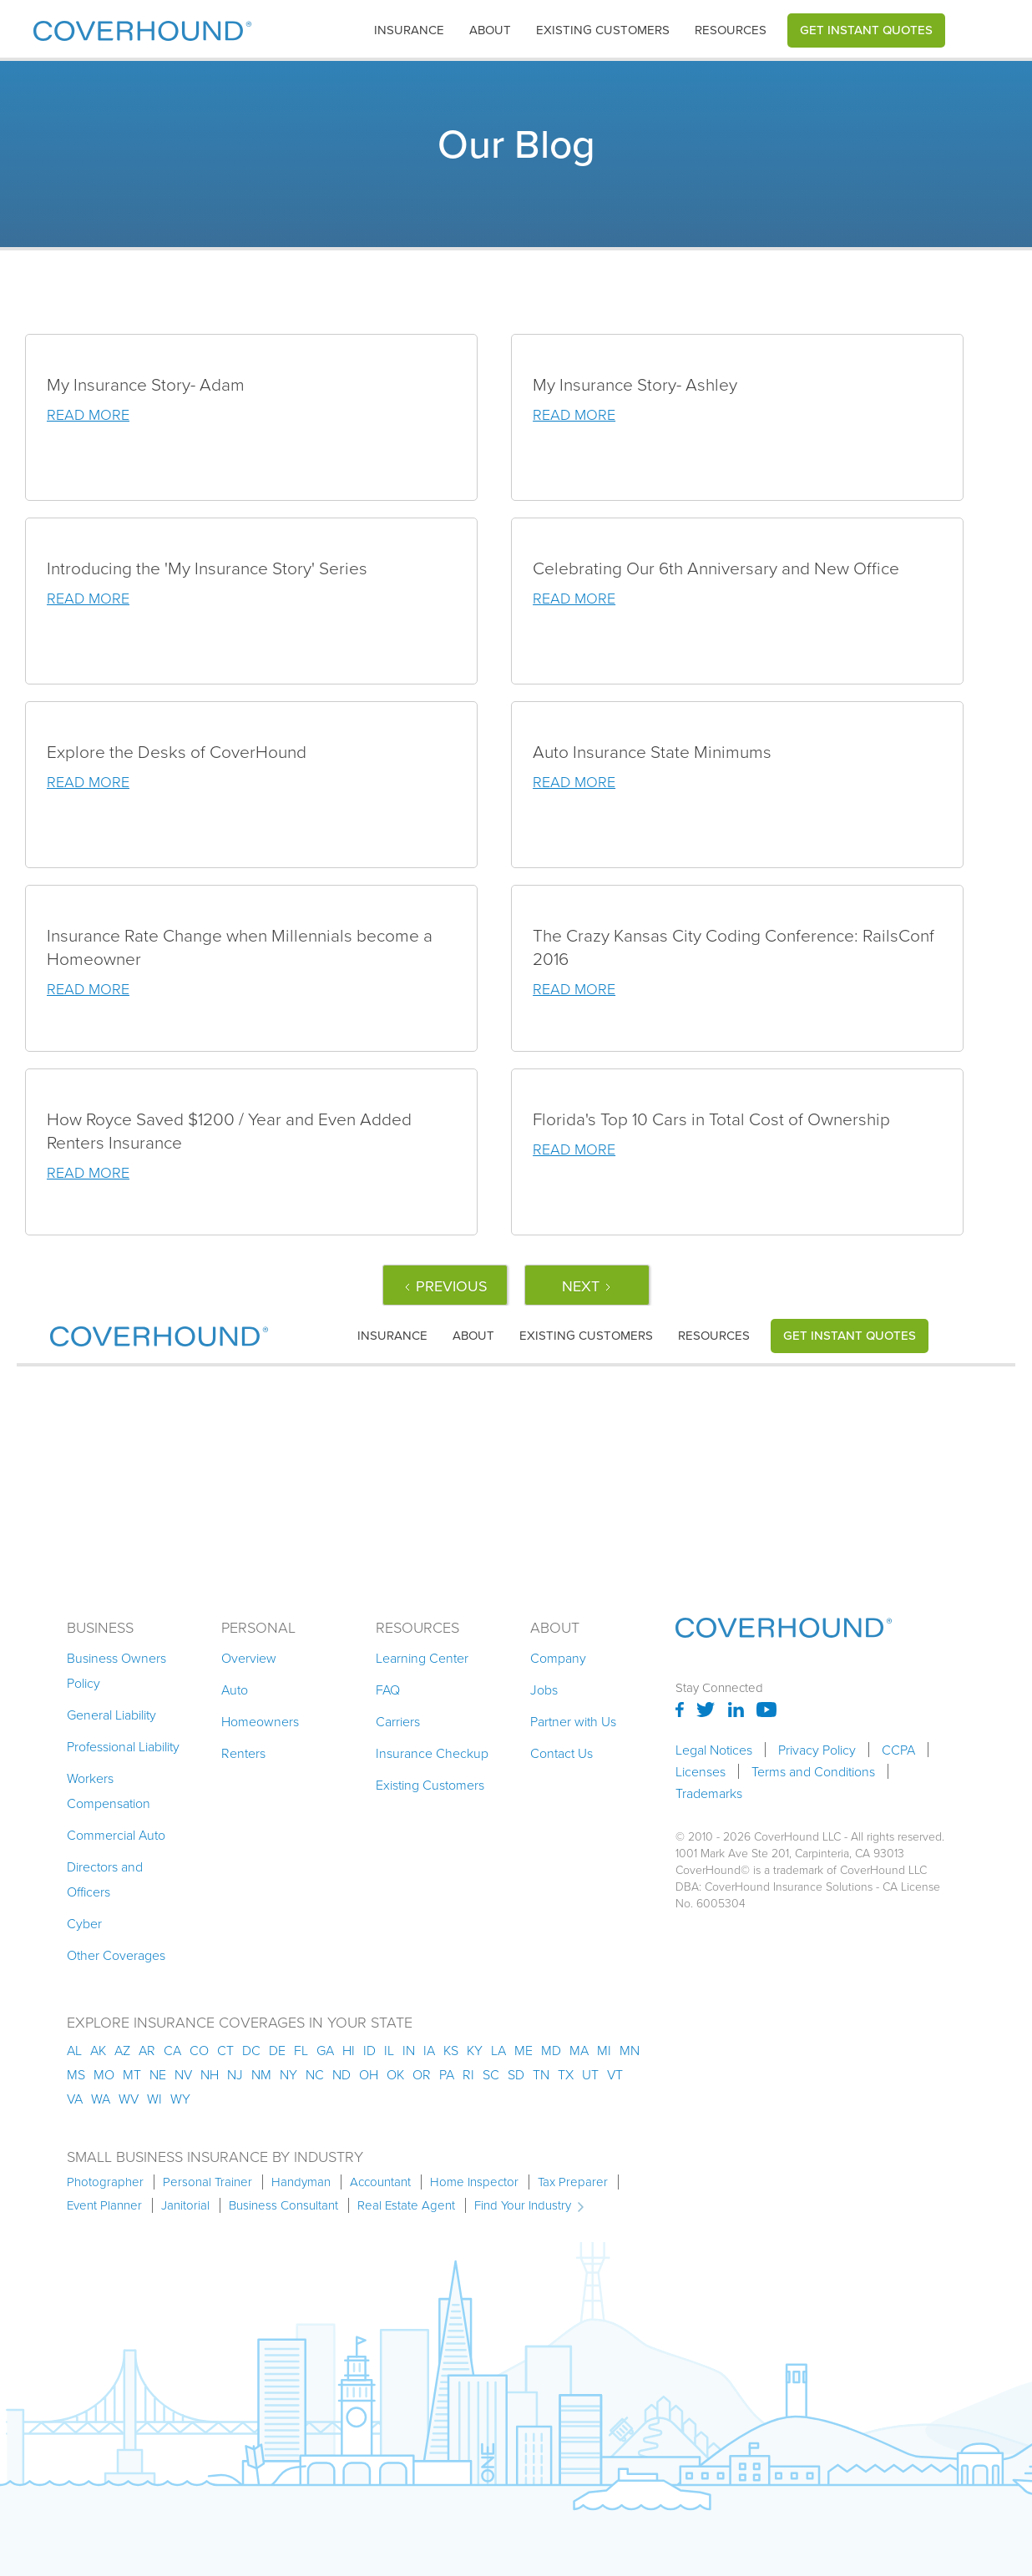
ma (579, 2050)
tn (541, 2074)
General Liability (111, 1714)
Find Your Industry (522, 2205)
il (389, 2050)
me (523, 2050)
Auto (234, 1689)
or (421, 2074)
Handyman (301, 2182)
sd (516, 2074)
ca (172, 2050)
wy (180, 2098)
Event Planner (104, 2205)
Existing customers (603, 30)
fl (301, 2050)
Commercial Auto (116, 1835)
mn (630, 2050)
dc (251, 2050)
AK (98, 2050)
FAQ (388, 1689)
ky (475, 2050)
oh (368, 2074)
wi (154, 2098)
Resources (730, 30)
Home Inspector (474, 2182)
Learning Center (422, 1658)
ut (590, 2074)
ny (288, 2074)
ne (157, 2074)
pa (446, 2074)
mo (104, 2074)
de (277, 2050)
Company (558, 1658)
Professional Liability (123, 1746)
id (369, 2050)
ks (450, 2050)
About (490, 30)
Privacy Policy (817, 1749)
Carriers (398, 1721)
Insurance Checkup (432, 1753)
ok (395, 2074)
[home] (142, 27)
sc (491, 2074)
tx (566, 2074)
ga (325, 2050)
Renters (243, 1753)
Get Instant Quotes (866, 30)
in (408, 2050)
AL (74, 2050)
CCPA (898, 1749)
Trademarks (708, 1793)
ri (468, 2074)
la (498, 2050)
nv (183, 2074)
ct (225, 2050)
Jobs (544, 1689)
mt (132, 2074)
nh (209, 2074)
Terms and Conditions (813, 1771)
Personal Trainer (207, 2182)
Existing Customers (430, 1784)
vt (615, 2074)
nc (315, 2074)
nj (235, 2074)
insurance (409, 30)
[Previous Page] (445, 1285)
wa (100, 2098)
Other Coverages (116, 1955)
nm (261, 2074)
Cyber (84, 1923)
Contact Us (561, 1753)
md (551, 2050)
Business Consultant (283, 2205)
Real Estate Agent (406, 2205)
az (122, 2050)
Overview (248, 1658)
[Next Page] (587, 1285)
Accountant (380, 2182)
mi (604, 2050)
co (199, 2050)
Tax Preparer (573, 2182)
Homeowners (260, 1721)
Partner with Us (573, 1721)
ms (76, 2074)
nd (341, 2074)
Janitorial (185, 2205)
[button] (409, 30)
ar (147, 2050)
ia (429, 2050)
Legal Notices (713, 1749)
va (75, 2098)
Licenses (700, 1771)
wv (129, 2098)
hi (348, 2050)
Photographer (105, 2182)
